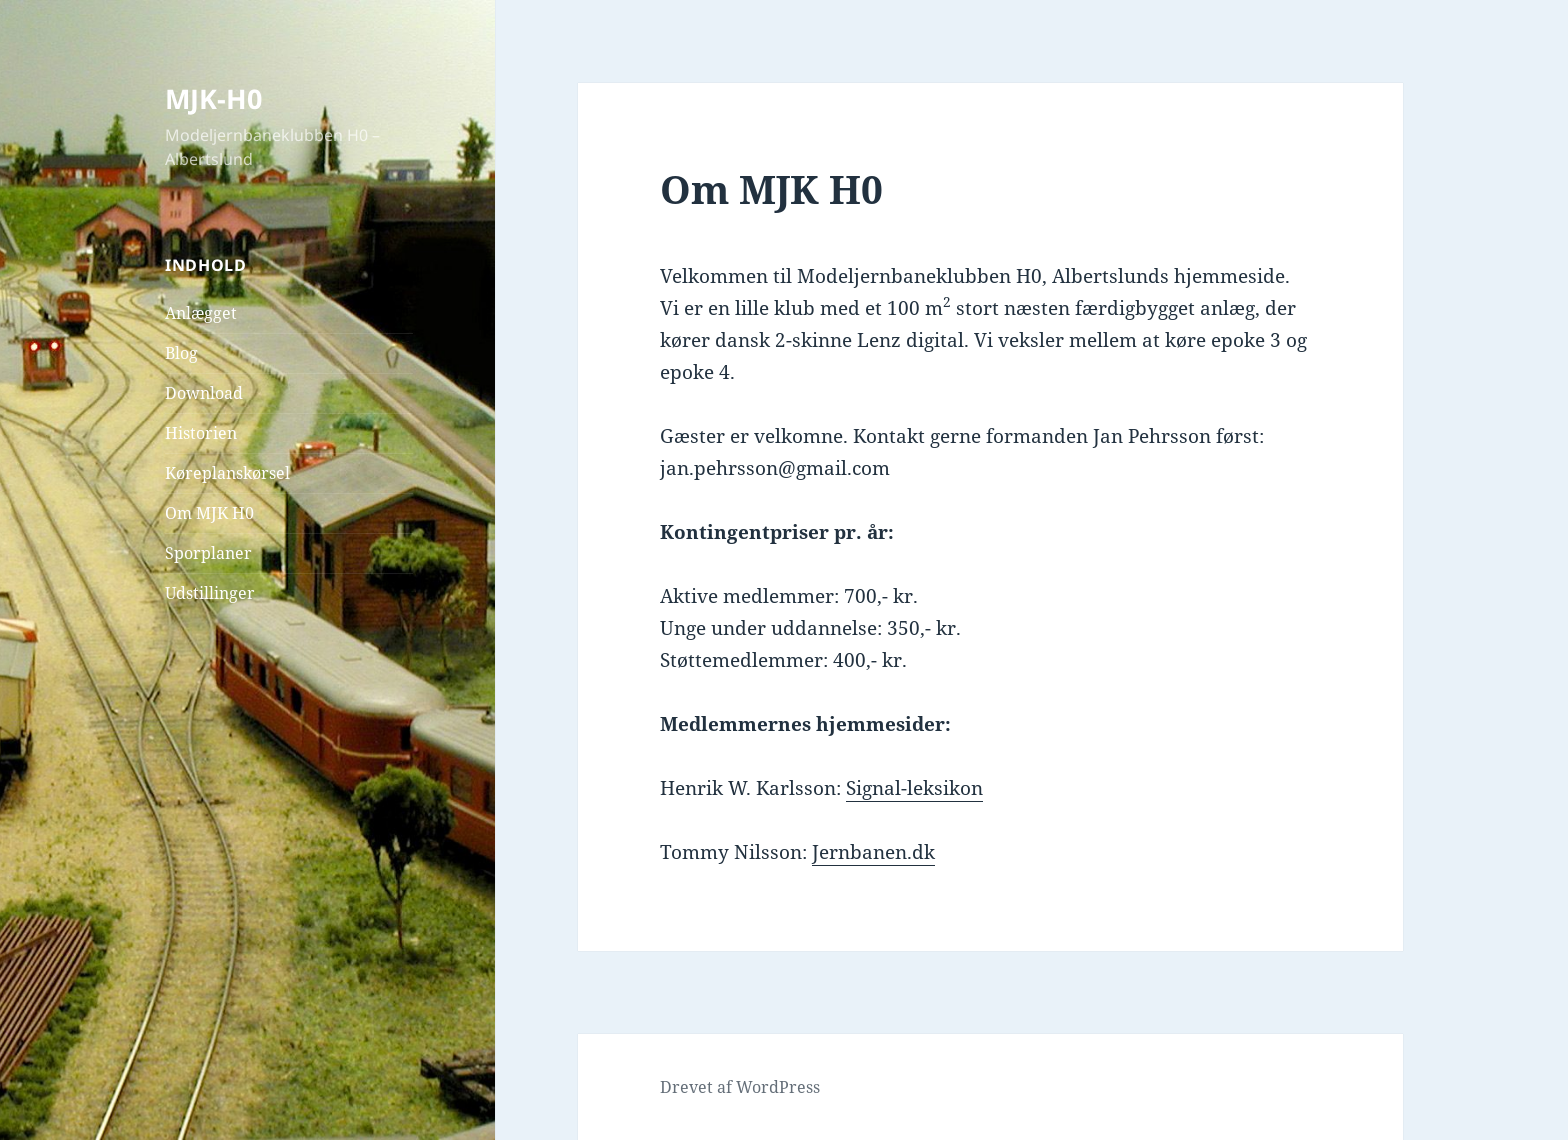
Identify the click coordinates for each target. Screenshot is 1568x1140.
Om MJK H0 (209, 513)
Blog (181, 353)
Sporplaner (208, 553)
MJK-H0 (213, 98)
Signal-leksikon (914, 788)
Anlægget (201, 313)
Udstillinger (210, 593)
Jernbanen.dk (873, 852)
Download (204, 393)
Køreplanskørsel (227, 473)
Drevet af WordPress (740, 1087)
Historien (201, 433)
